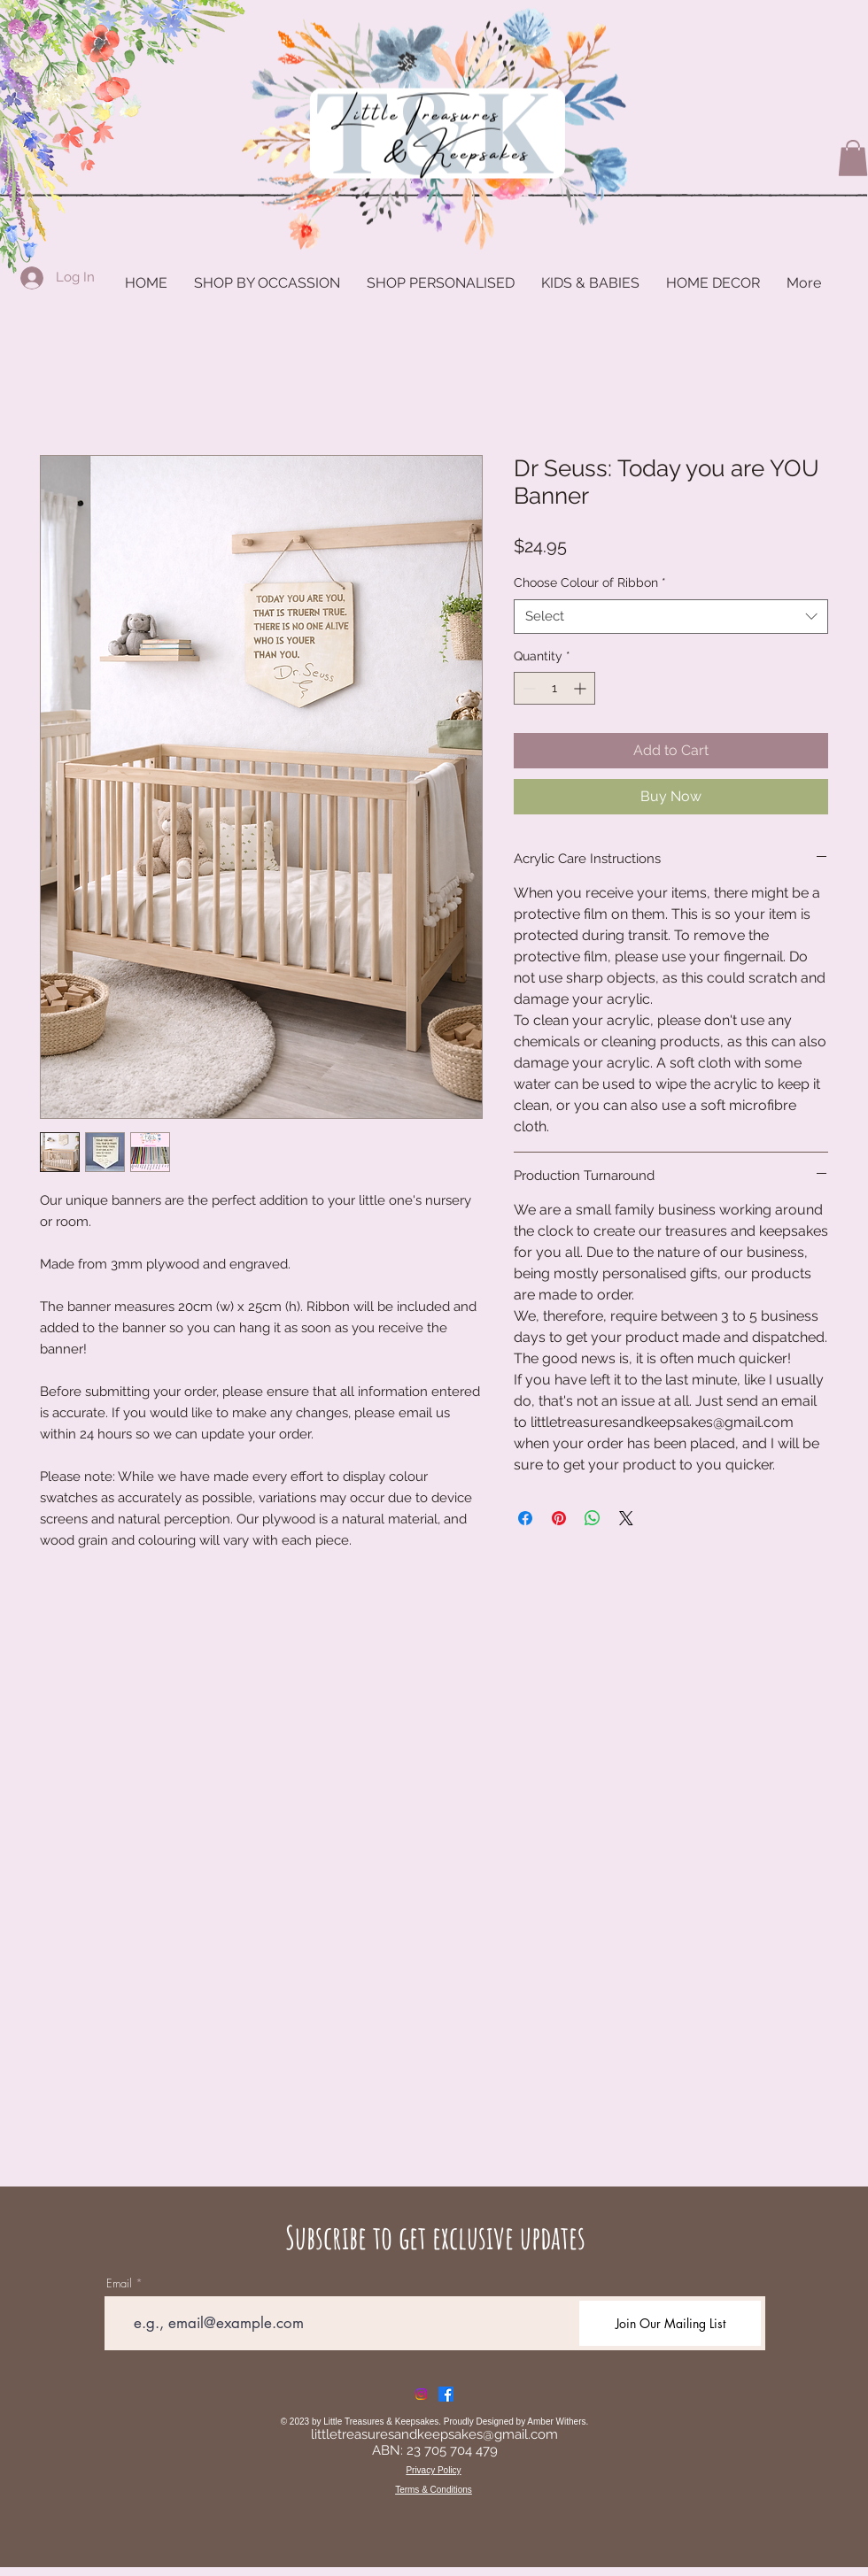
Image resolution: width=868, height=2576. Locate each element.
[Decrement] (527, 688)
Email (119, 2283)
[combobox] (671, 616)
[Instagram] (421, 2394)
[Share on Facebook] (525, 1518)
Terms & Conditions (433, 2490)
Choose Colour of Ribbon (590, 582)
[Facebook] (445, 2394)
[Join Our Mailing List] (670, 2323)
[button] (853, 158)
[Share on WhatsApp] (592, 1518)
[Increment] (581, 688)
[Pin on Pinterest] (559, 1518)
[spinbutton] (554, 688)
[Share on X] (626, 1518)
